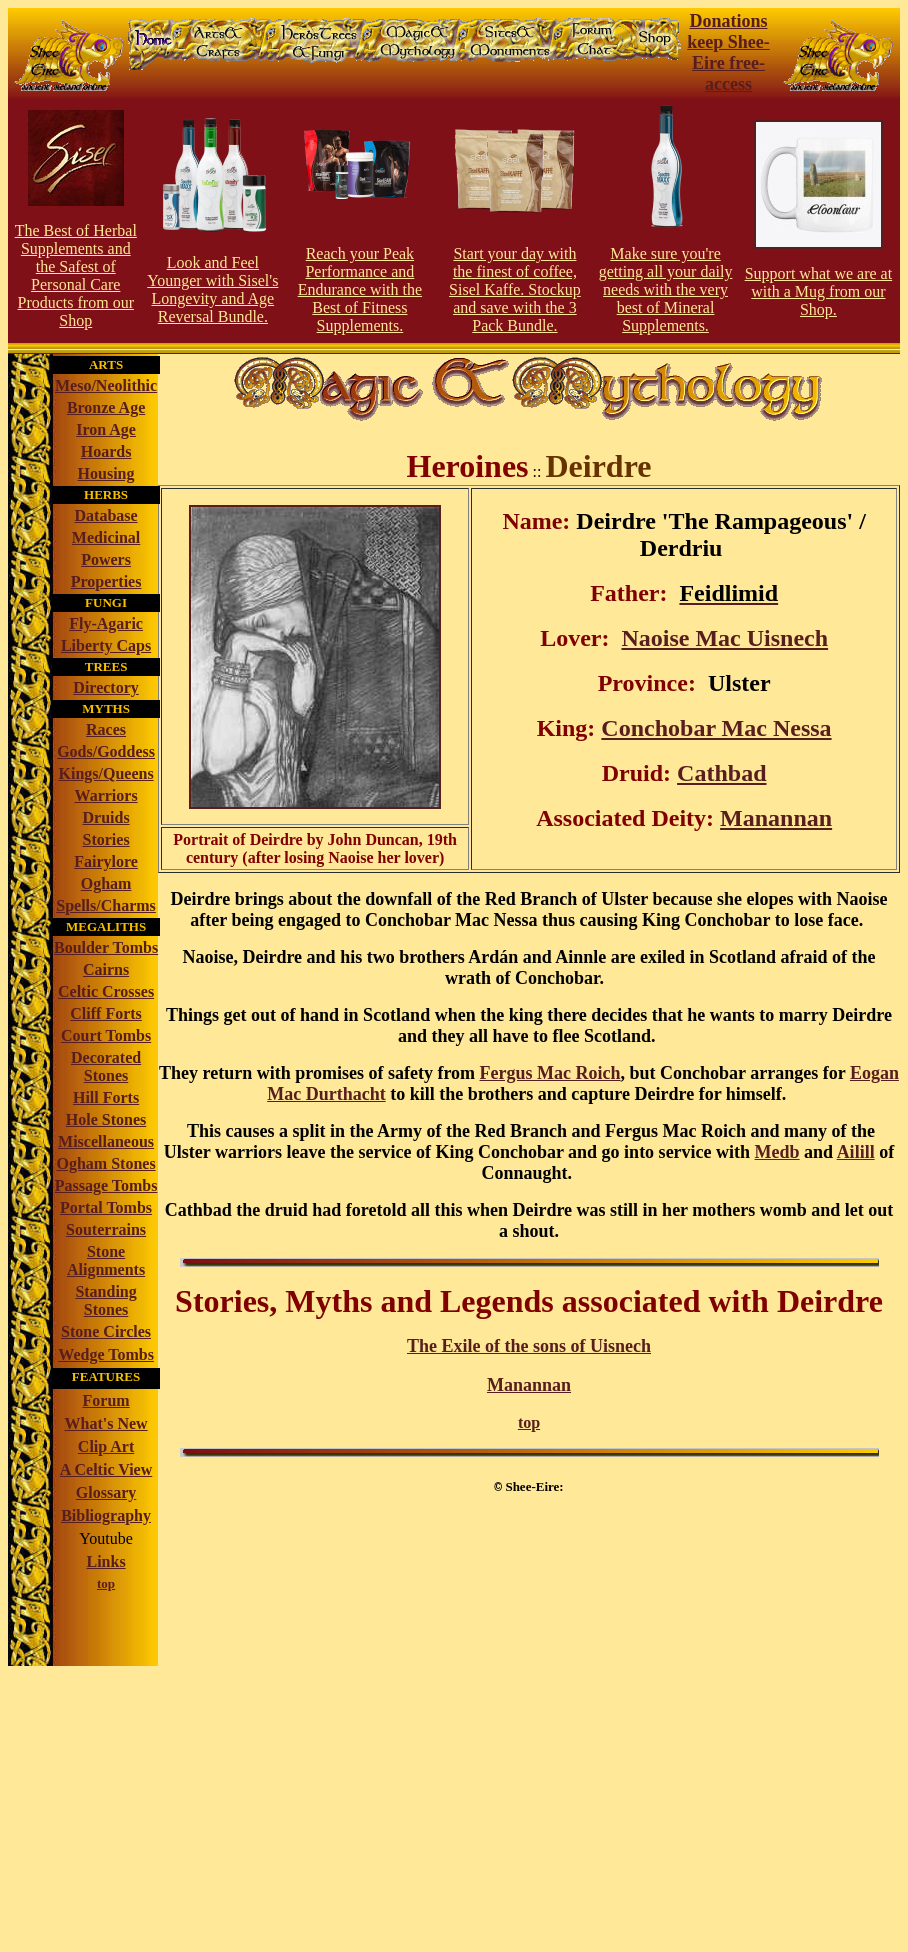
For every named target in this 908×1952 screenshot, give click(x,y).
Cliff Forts (106, 1013)
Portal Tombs (106, 1207)
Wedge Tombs (106, 1354)
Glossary (106, 1492)
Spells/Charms (106, 905)
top (529, 1422)
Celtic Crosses (106, 991)
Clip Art (106, 1446)
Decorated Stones (106, 1066)
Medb (777, 1152)
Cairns (106, 969)
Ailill (856, 1152)
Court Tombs (106, 1035)
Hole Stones (106, 1119)
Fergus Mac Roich (550, 1073)
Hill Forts (106, 1097)
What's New (106, 1423)
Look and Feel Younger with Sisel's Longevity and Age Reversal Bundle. (212, 289)
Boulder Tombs (106, 947)
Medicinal (106, 537)
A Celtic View (106, 1469)
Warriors (106, 795)
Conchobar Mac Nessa (716, 728)
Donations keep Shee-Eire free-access (728, 52)
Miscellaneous (106, 1141)
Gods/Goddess (106, 751)
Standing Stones (105, 1300)
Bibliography (106, 1515)
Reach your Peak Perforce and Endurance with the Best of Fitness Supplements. (360, 289)
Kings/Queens (105, 773)
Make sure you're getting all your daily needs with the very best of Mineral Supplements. (666, 289)
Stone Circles (106, 1331)
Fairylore (106, 861)
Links (105, 1561)
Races (106, 729)
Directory (105, 687)
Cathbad (721, 773)
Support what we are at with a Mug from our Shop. (819, 291)
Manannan (776, 818)
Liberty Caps (106, 645)
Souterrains (106, 1229)
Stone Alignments (106, 1260)
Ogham (106, 883)
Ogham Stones (106, 1163)
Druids (106, 817)
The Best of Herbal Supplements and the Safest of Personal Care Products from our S (76, 275)
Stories (106, 839)
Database (106, 515)
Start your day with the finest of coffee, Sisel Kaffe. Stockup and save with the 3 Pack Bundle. (515, 289)
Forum (106, 1400)
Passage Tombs (106, 1185)
